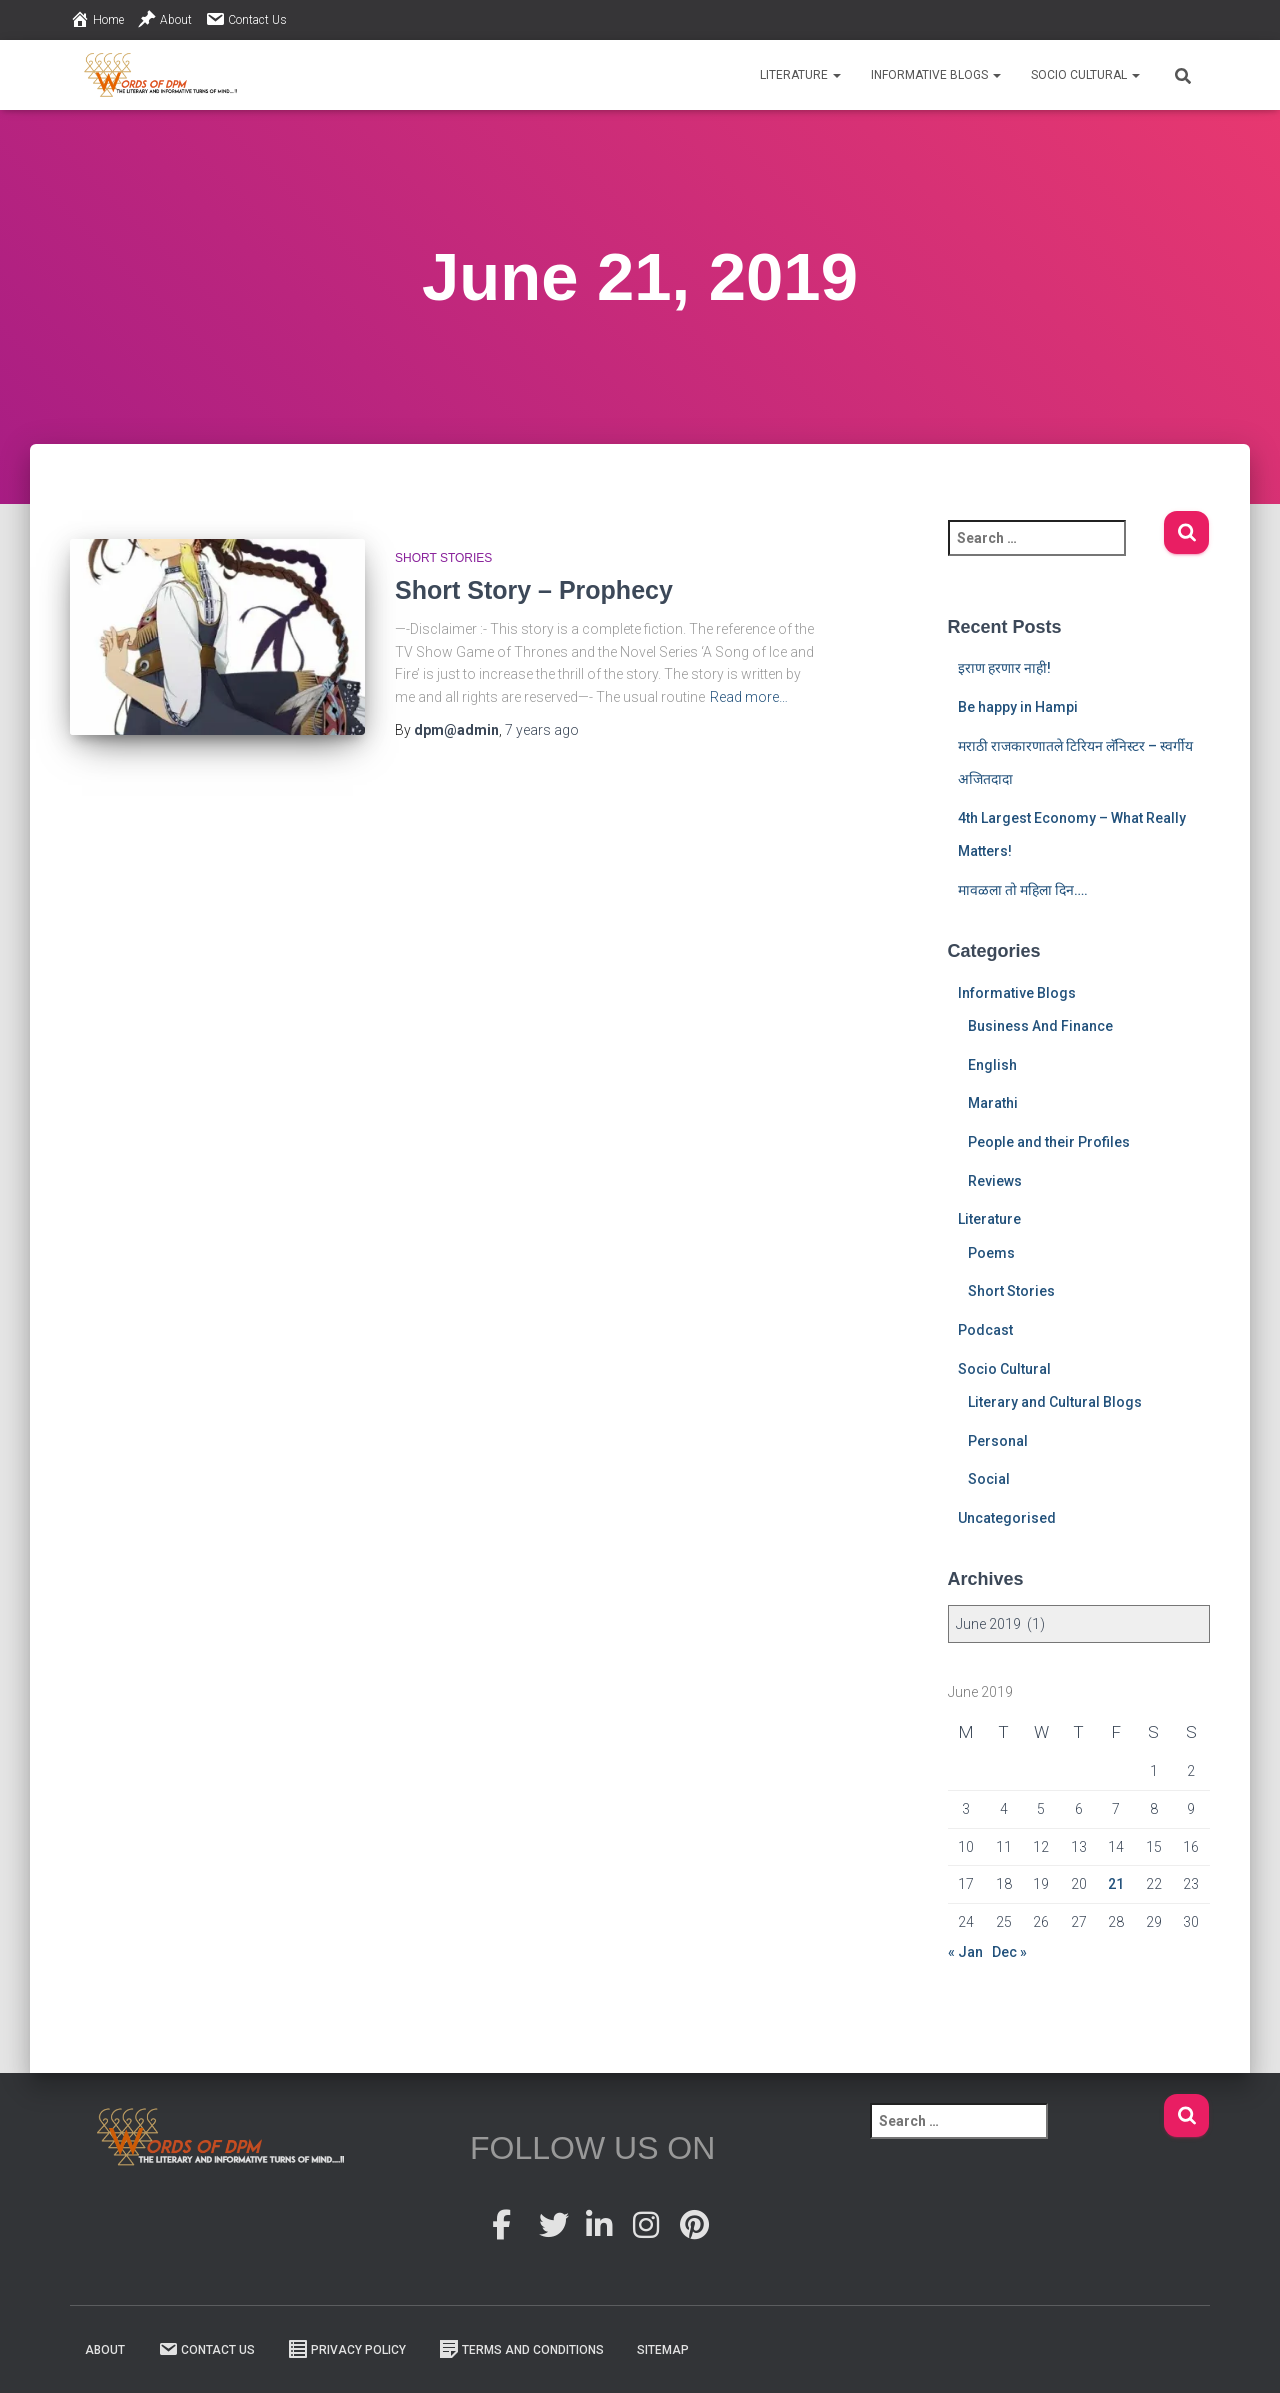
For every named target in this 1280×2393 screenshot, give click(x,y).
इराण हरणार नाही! (1004, 668)
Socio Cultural (1085, 75)
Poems (991, 1253)
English (992, 1065)
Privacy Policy (347, 2349)
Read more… (749, 697)
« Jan (965, 1952)
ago (542, 730)
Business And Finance (1040, 1026)
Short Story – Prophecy (534, 590)
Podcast (985, 1330)
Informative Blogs (936, 75)
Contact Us (246, 19)
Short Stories (443, 558)
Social (989, 1479)
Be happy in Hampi (1018, 707)
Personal (998, 1441)
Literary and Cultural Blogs (1055, 1402)
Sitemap (663, 2350)
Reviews (995, 1181)
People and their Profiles (1049, 1142)
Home (97, 19)
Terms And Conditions (521, 2349)
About (164, 19)
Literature (800, 75)
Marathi (993, 1103)
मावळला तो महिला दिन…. (1023, 890)
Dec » (1009, 1952)
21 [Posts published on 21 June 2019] (1116, 1884)
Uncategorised (1007, 1518)
